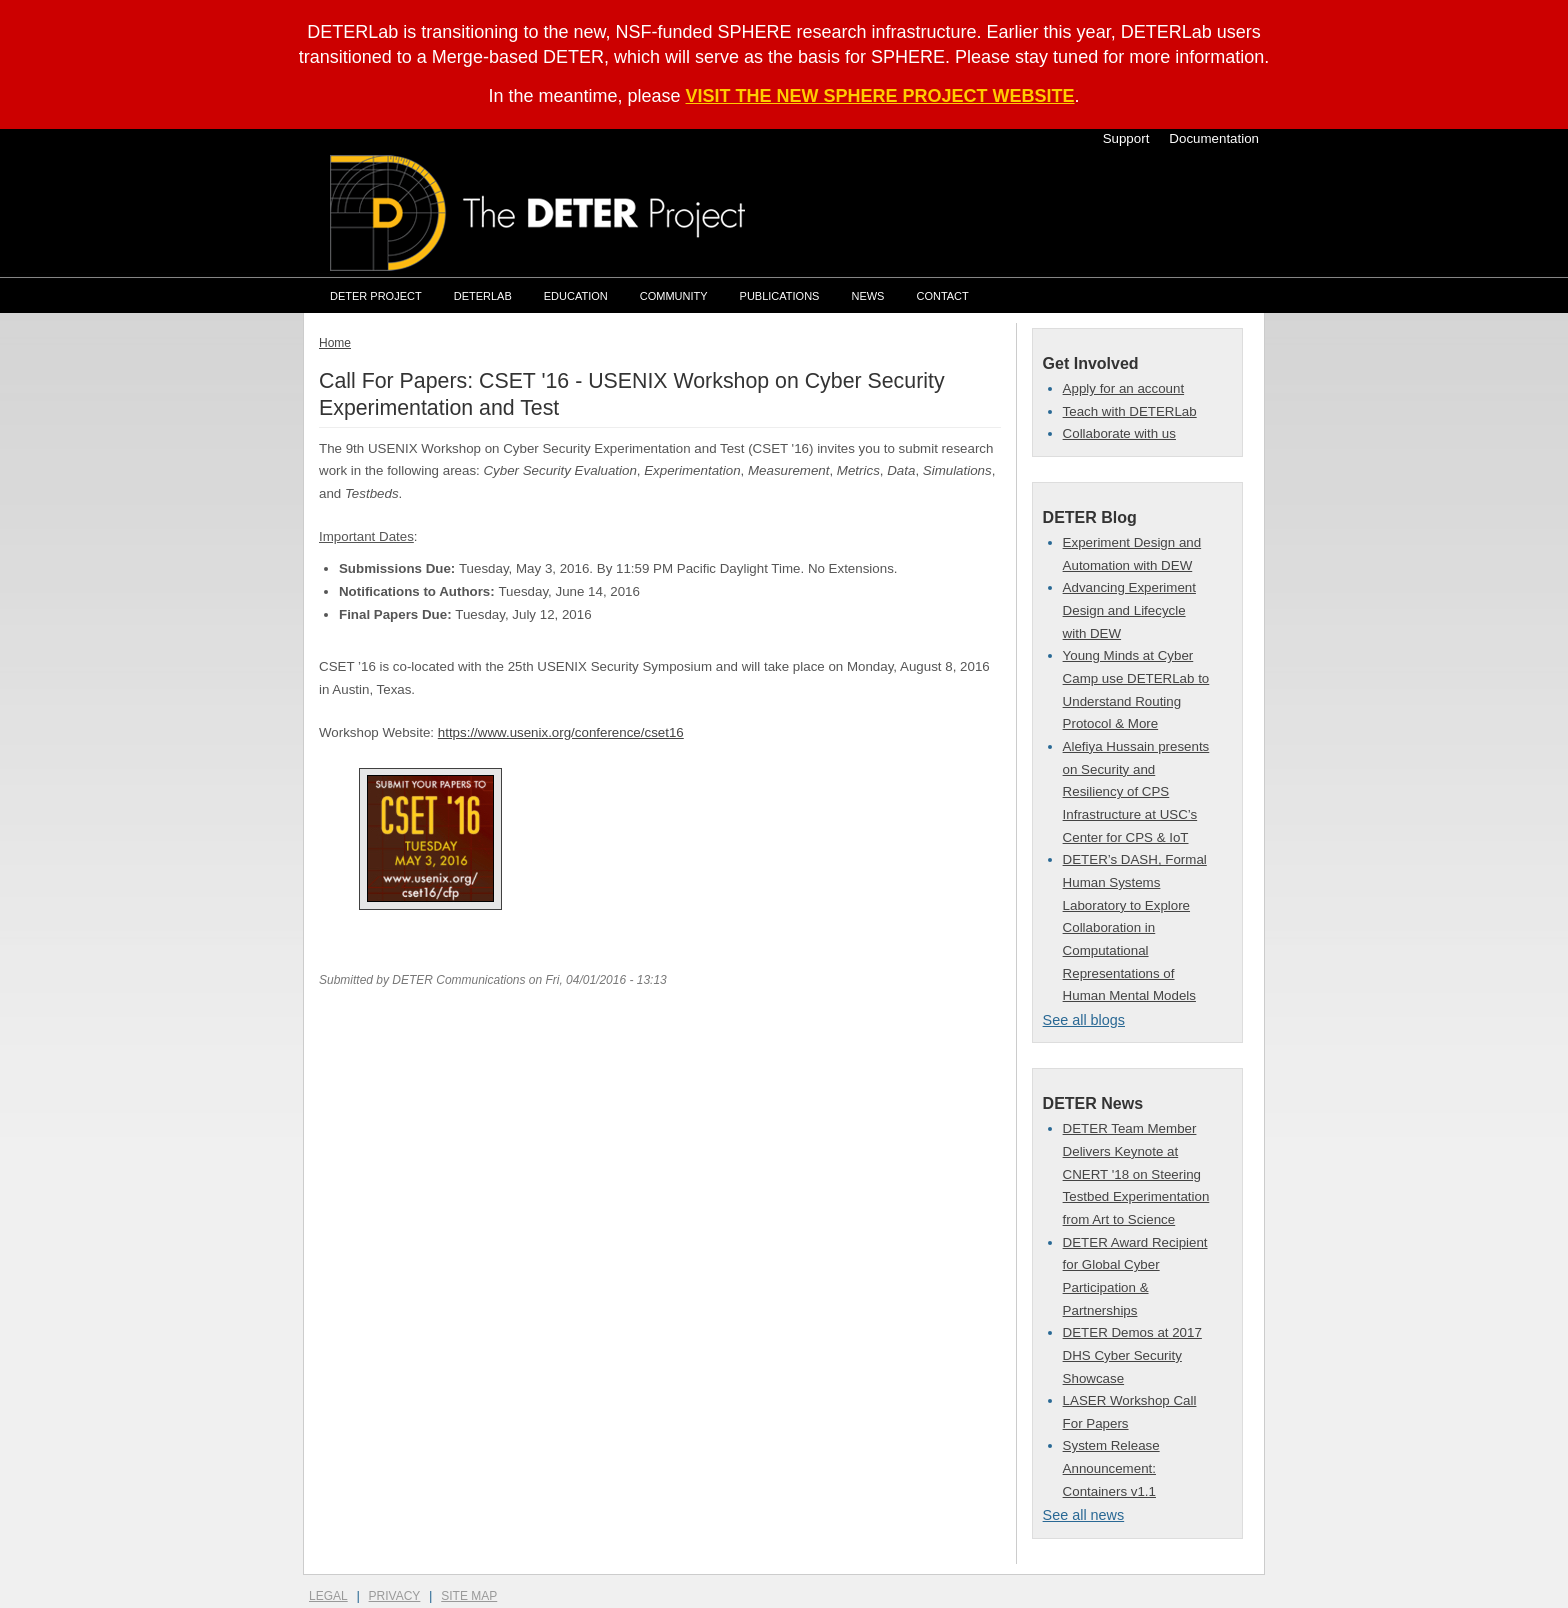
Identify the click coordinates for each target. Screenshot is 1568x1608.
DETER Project (376, 296)
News (867, 296)
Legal (328, 1596)
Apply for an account (1124, 388)
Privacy (395, 1596)
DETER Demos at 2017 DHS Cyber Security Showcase (1132, 1355)
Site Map (469, 1596)
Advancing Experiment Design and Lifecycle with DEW (1129, 610)
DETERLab (483, 296)
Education (576, 296)
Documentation (1214, 138)
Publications (780, 296)
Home (335, 343)
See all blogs (1084, 1020)
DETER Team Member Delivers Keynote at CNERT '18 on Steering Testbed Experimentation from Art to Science (1136, 1174)
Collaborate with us (1119, 433)
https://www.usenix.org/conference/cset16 (561, 732)
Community (674, 296)
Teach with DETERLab (1130, 411)
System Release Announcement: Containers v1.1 (1111, 1468)
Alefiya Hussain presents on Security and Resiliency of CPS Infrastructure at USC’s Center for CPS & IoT (1136, 792)
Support (1126, 138)
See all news (1084, 1515)
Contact (942, 296)
